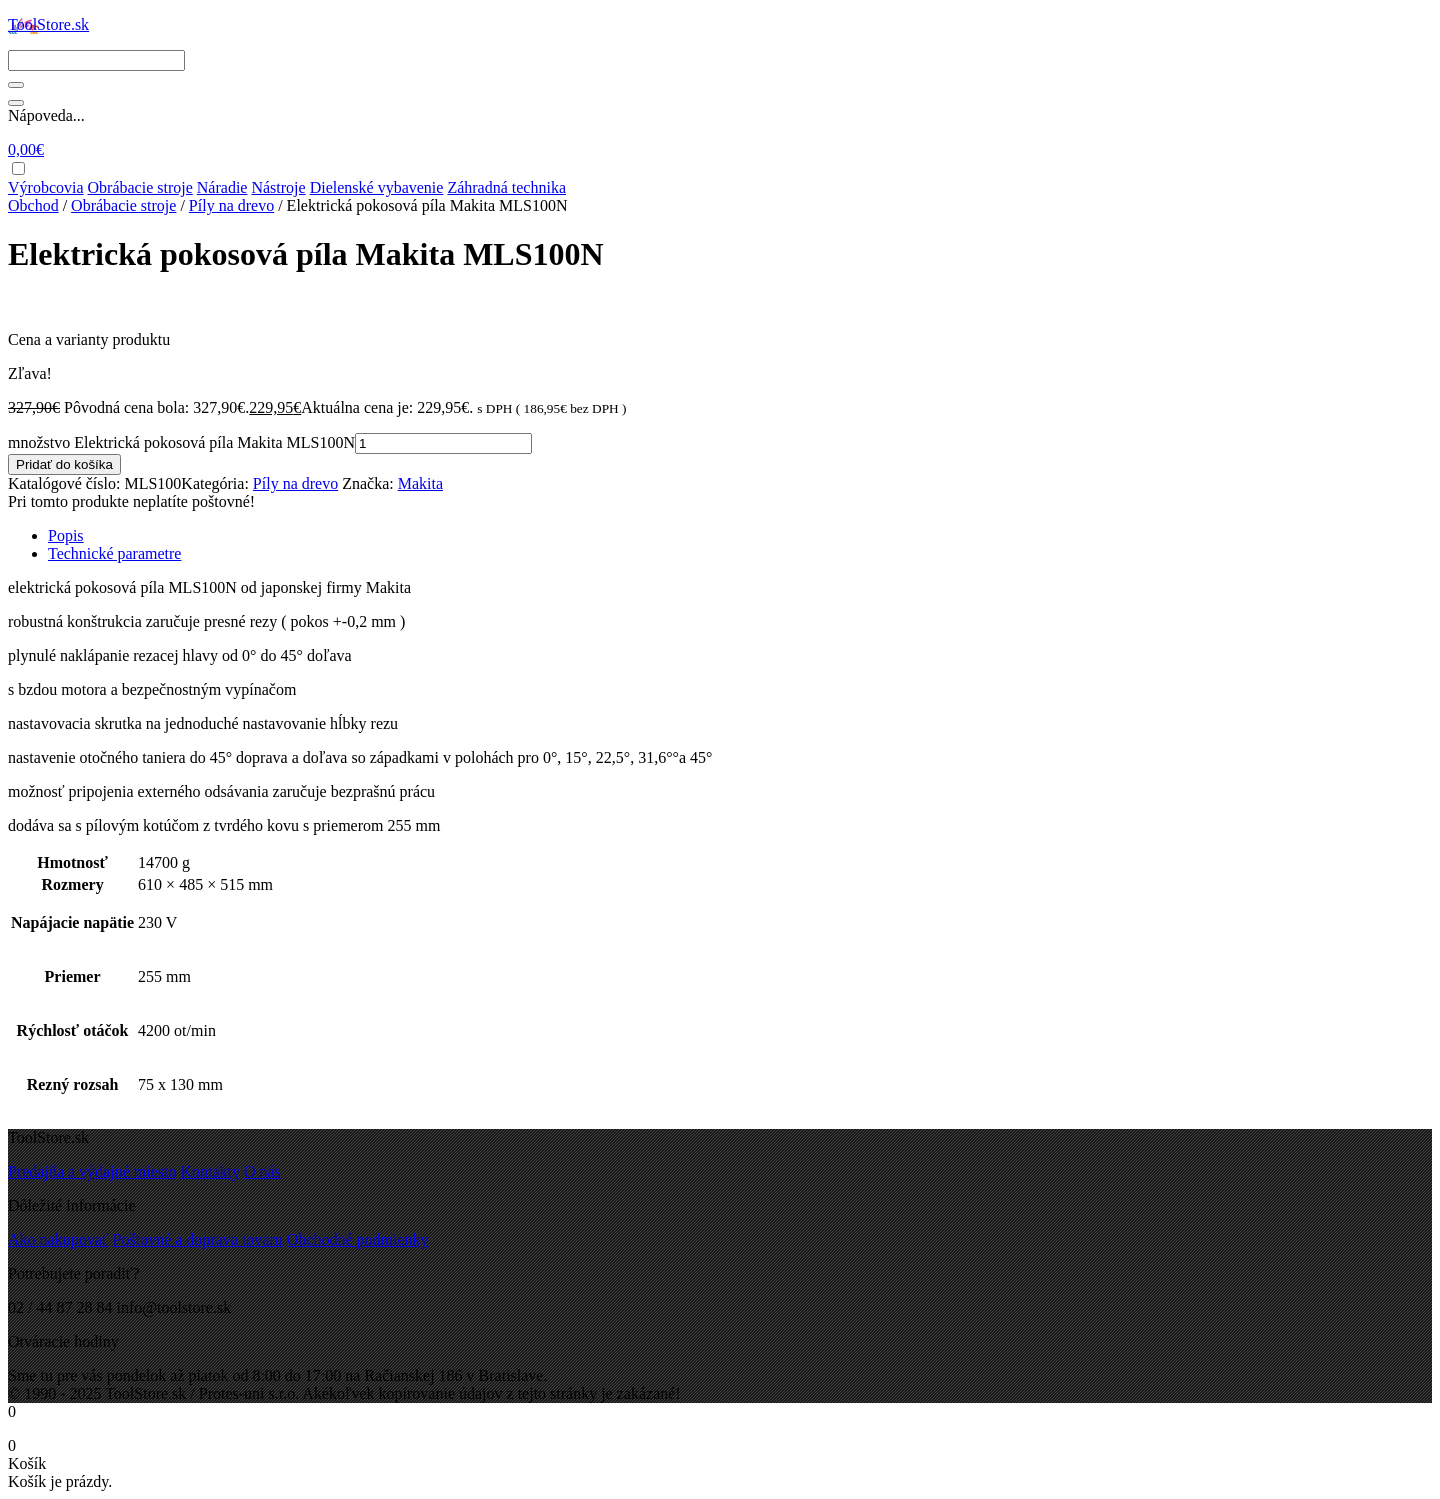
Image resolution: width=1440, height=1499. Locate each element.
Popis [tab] (66, 535)
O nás (262, 1171)
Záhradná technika (506, 187)
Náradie (222, 187)
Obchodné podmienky (358, 1239)
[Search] (96, 60)
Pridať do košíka (64, 464)
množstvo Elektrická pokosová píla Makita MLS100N (181, 442)
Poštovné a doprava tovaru (198, 1239)
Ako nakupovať (58, 1239)
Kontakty (210, 1171)
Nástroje (278, 187)
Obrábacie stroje (140, 187)
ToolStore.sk (48, 24)
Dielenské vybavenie (377, 187)
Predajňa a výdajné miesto (92, 1171)
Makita (420, 483)
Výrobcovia (46, 187)
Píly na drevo (231, 205)
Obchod (33, 205)
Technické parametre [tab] (114, 553)
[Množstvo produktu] (443, 443)
